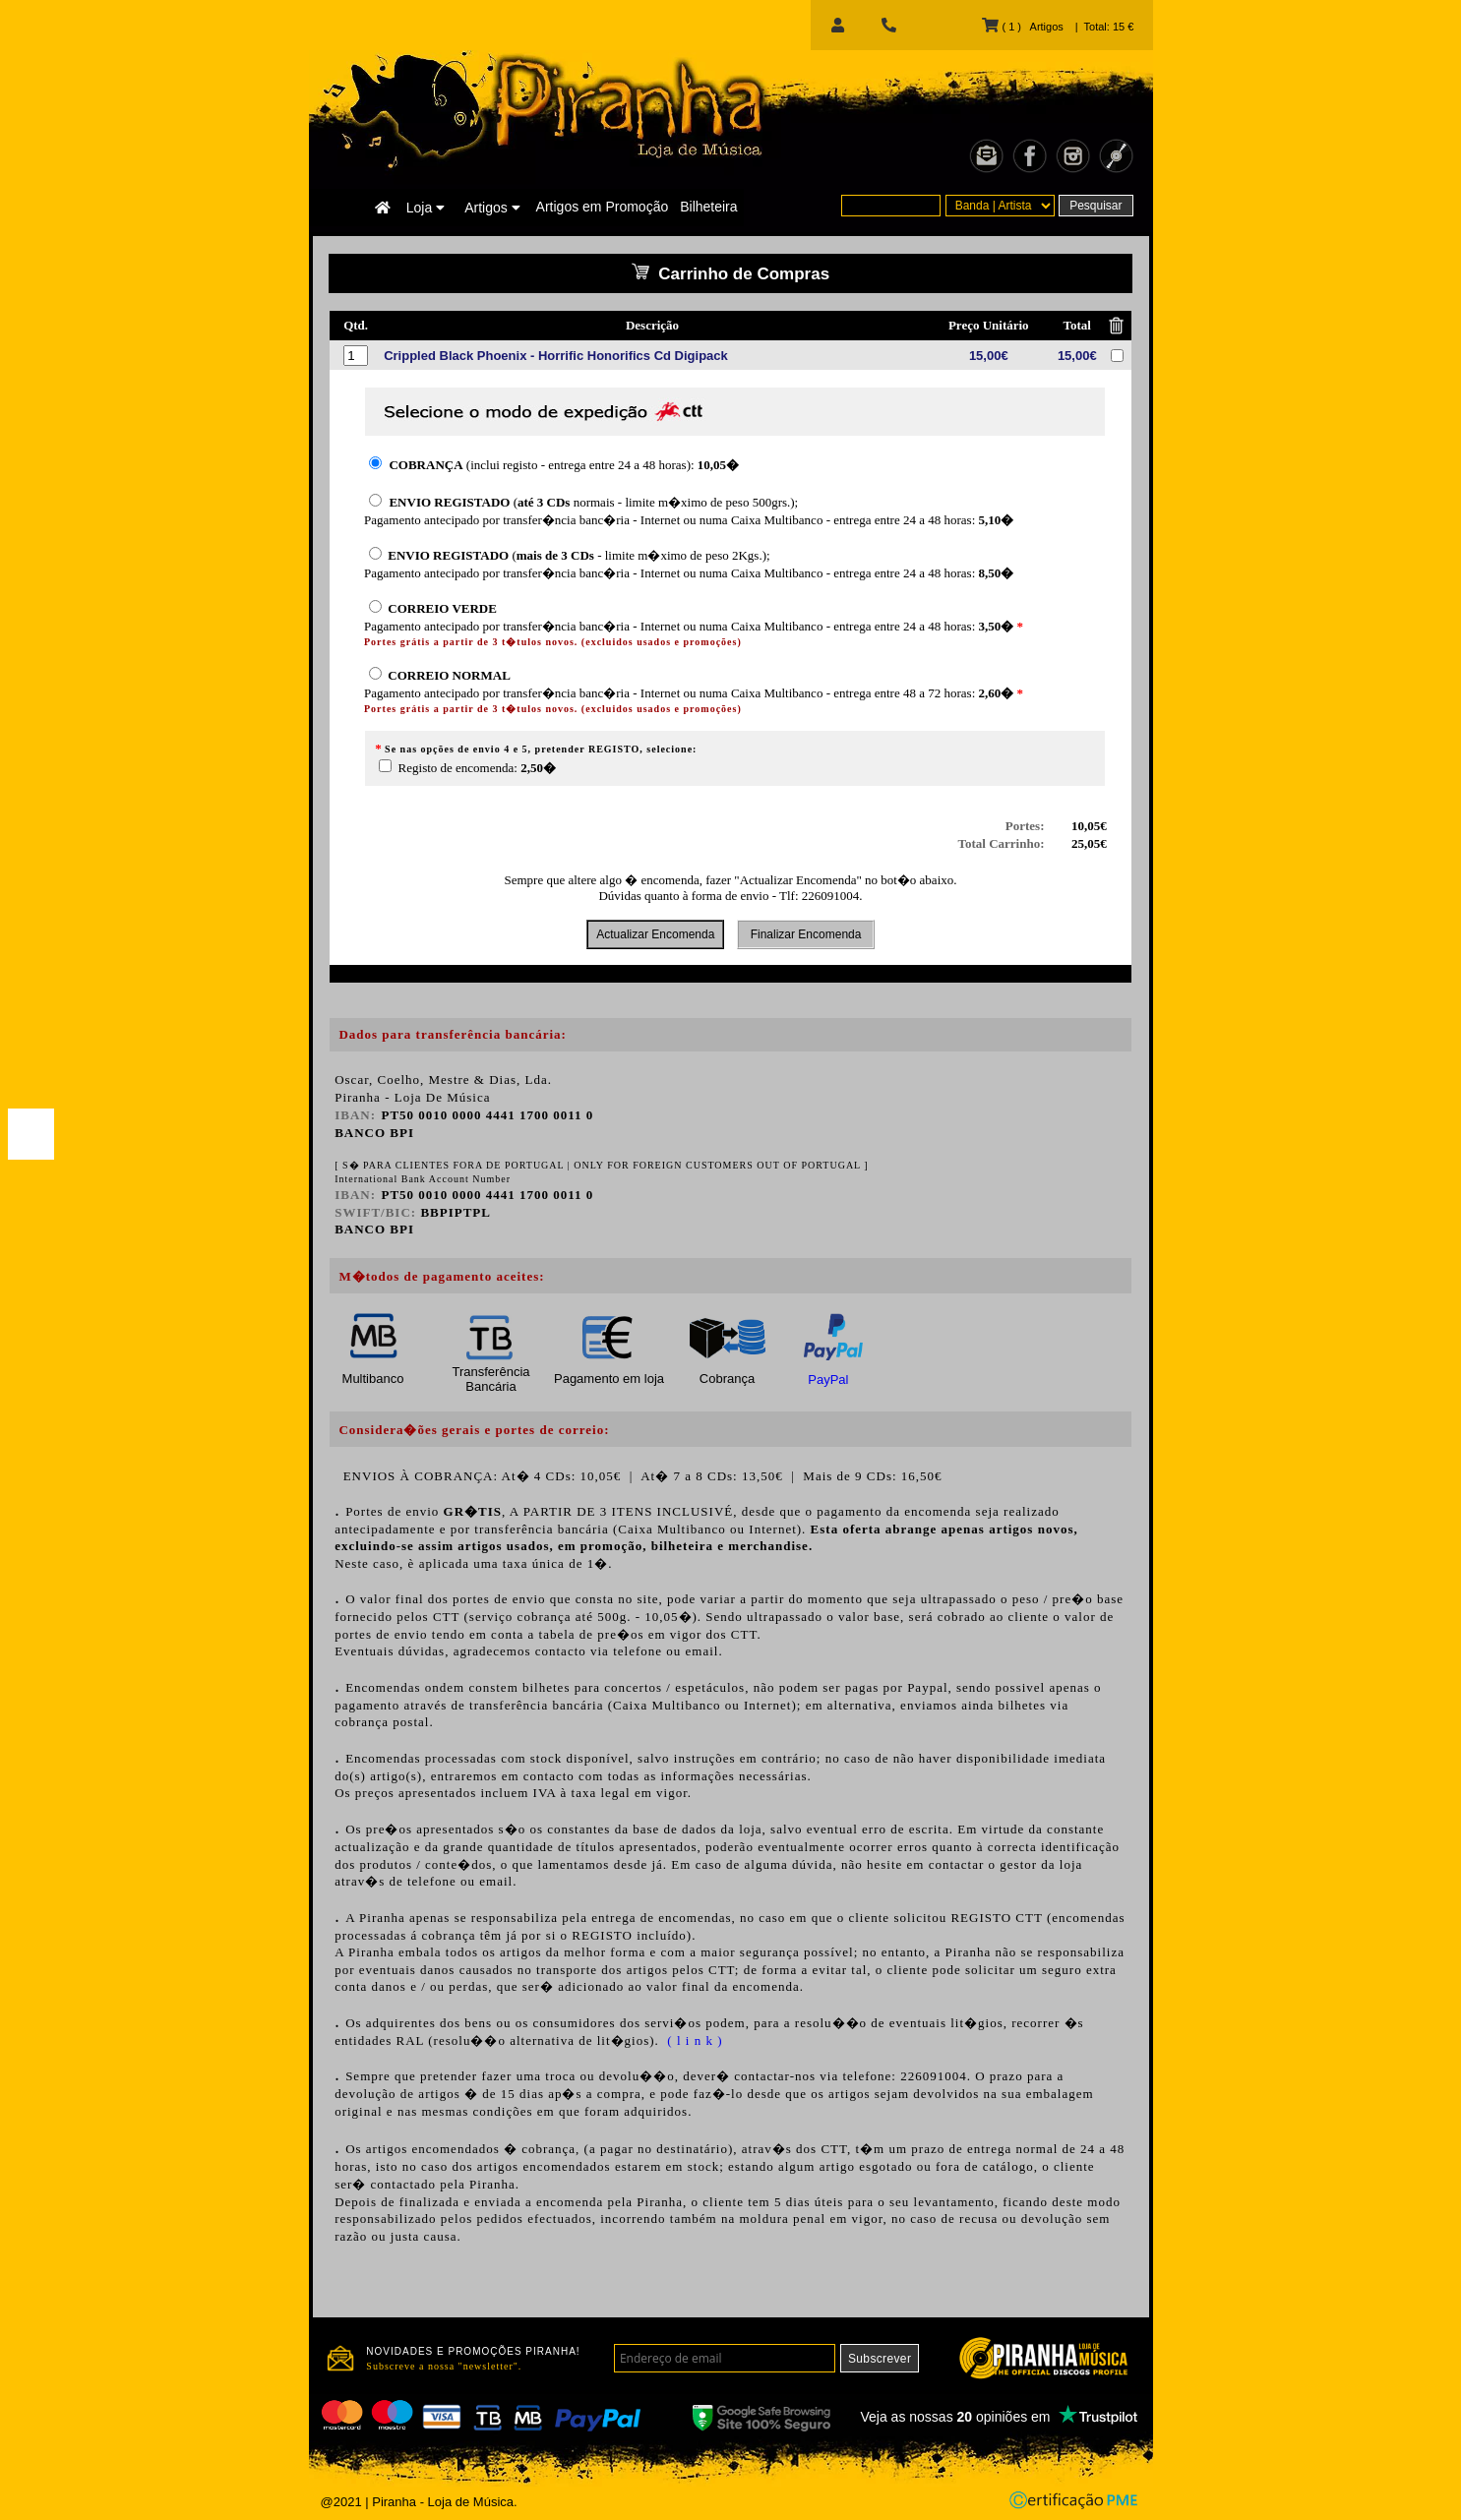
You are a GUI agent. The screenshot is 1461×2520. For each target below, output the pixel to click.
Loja (425, 207)
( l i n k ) (692, 2040)
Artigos (491, 207)
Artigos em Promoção (602, 206)
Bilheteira (708, 206)
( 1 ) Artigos (1022, 26)
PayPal (828, 1379)
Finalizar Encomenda (805, 934)
